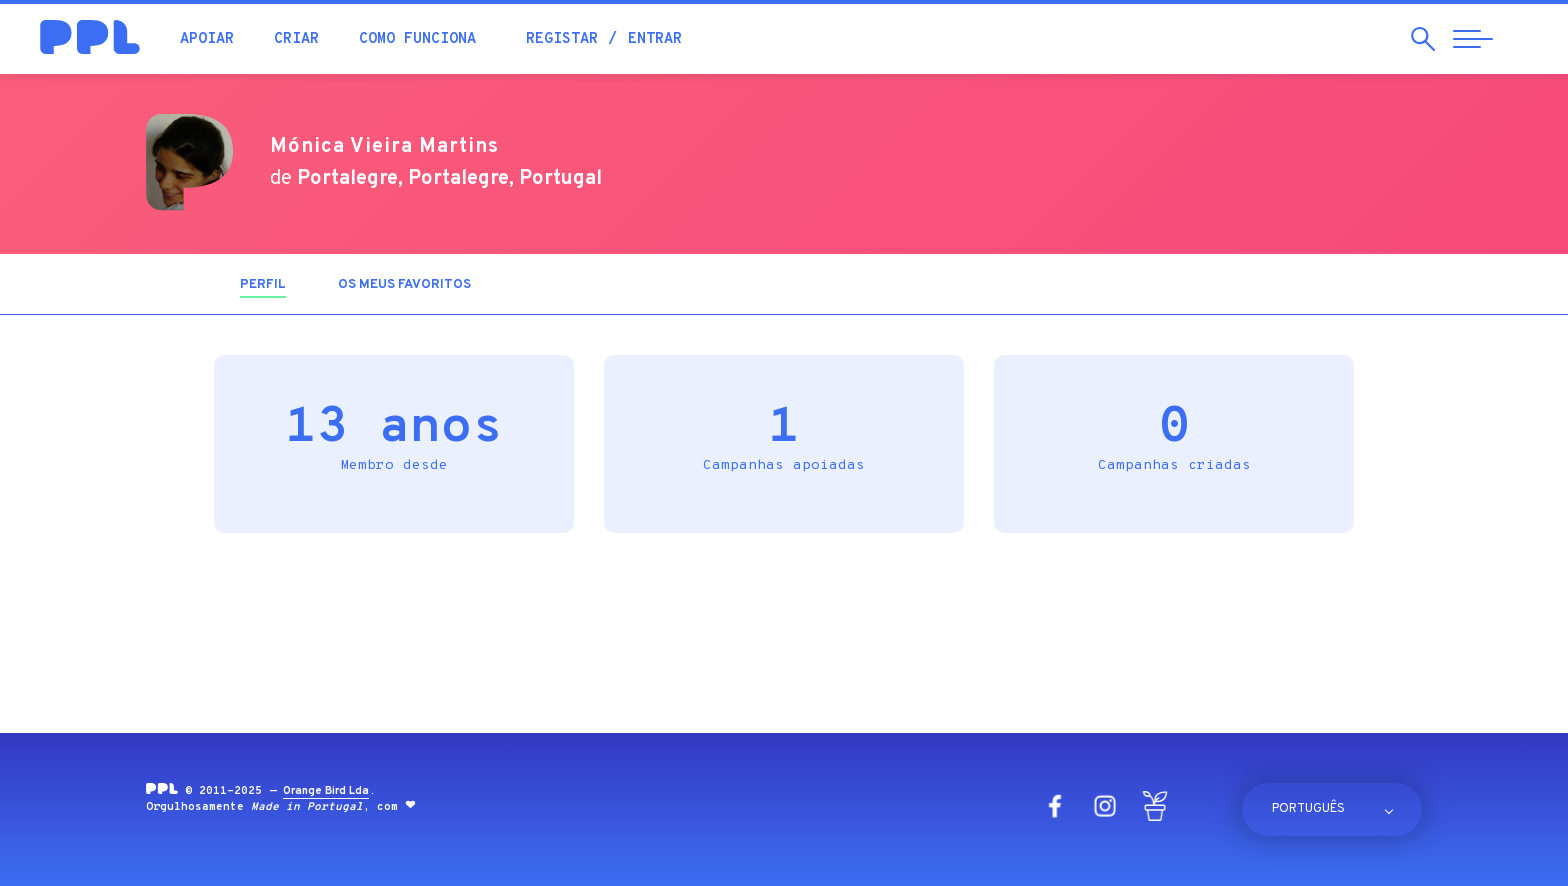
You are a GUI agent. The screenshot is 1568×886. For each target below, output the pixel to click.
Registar (562, 39)
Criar (296, 39)
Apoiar (207, 39)
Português (1308, 809)
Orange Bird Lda (326, 791)
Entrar (655, 39)
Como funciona (417, 39)
